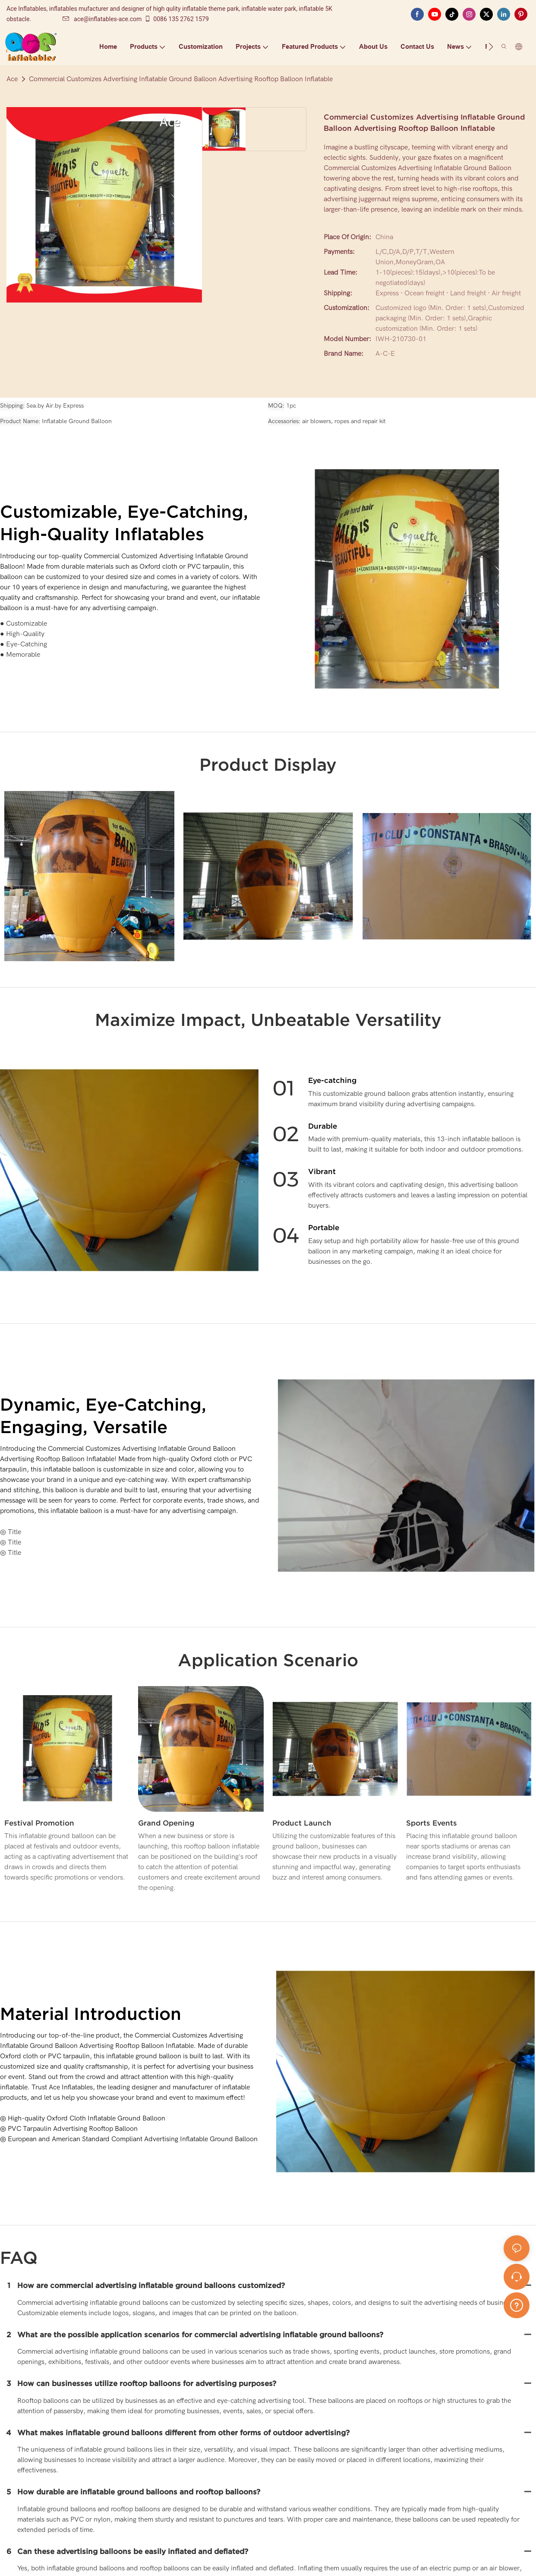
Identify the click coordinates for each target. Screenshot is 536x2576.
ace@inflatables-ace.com (102, 19)
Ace (12, 79)
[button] (491, 47)
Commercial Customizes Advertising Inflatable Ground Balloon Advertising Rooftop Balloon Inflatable (181, 79)
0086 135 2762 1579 (176, 19)
